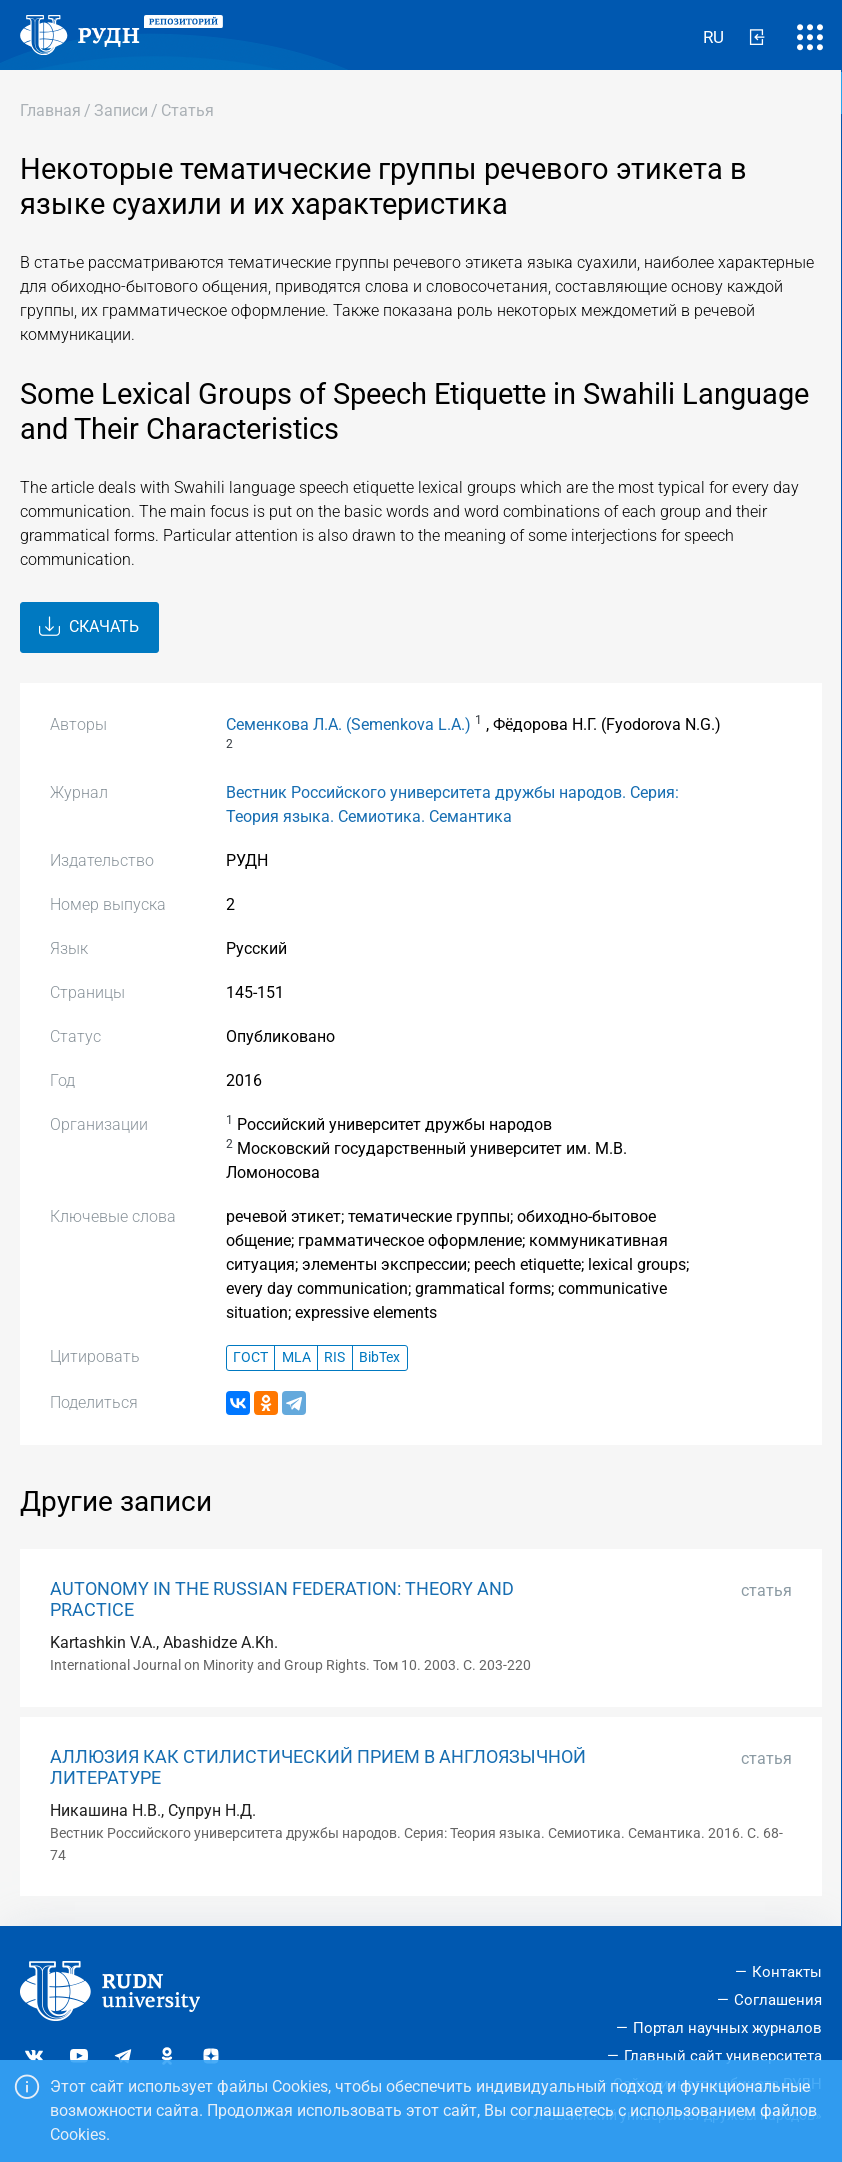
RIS (334, 1357)
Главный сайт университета (723, 2056)
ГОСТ (250, 1357)
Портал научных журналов (727, 2028)
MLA (296, 1357)
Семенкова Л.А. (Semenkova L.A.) (348, 724)
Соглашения (778, 2000)
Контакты (787, 1972)
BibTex (379, 1357)
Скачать (89, 627)
